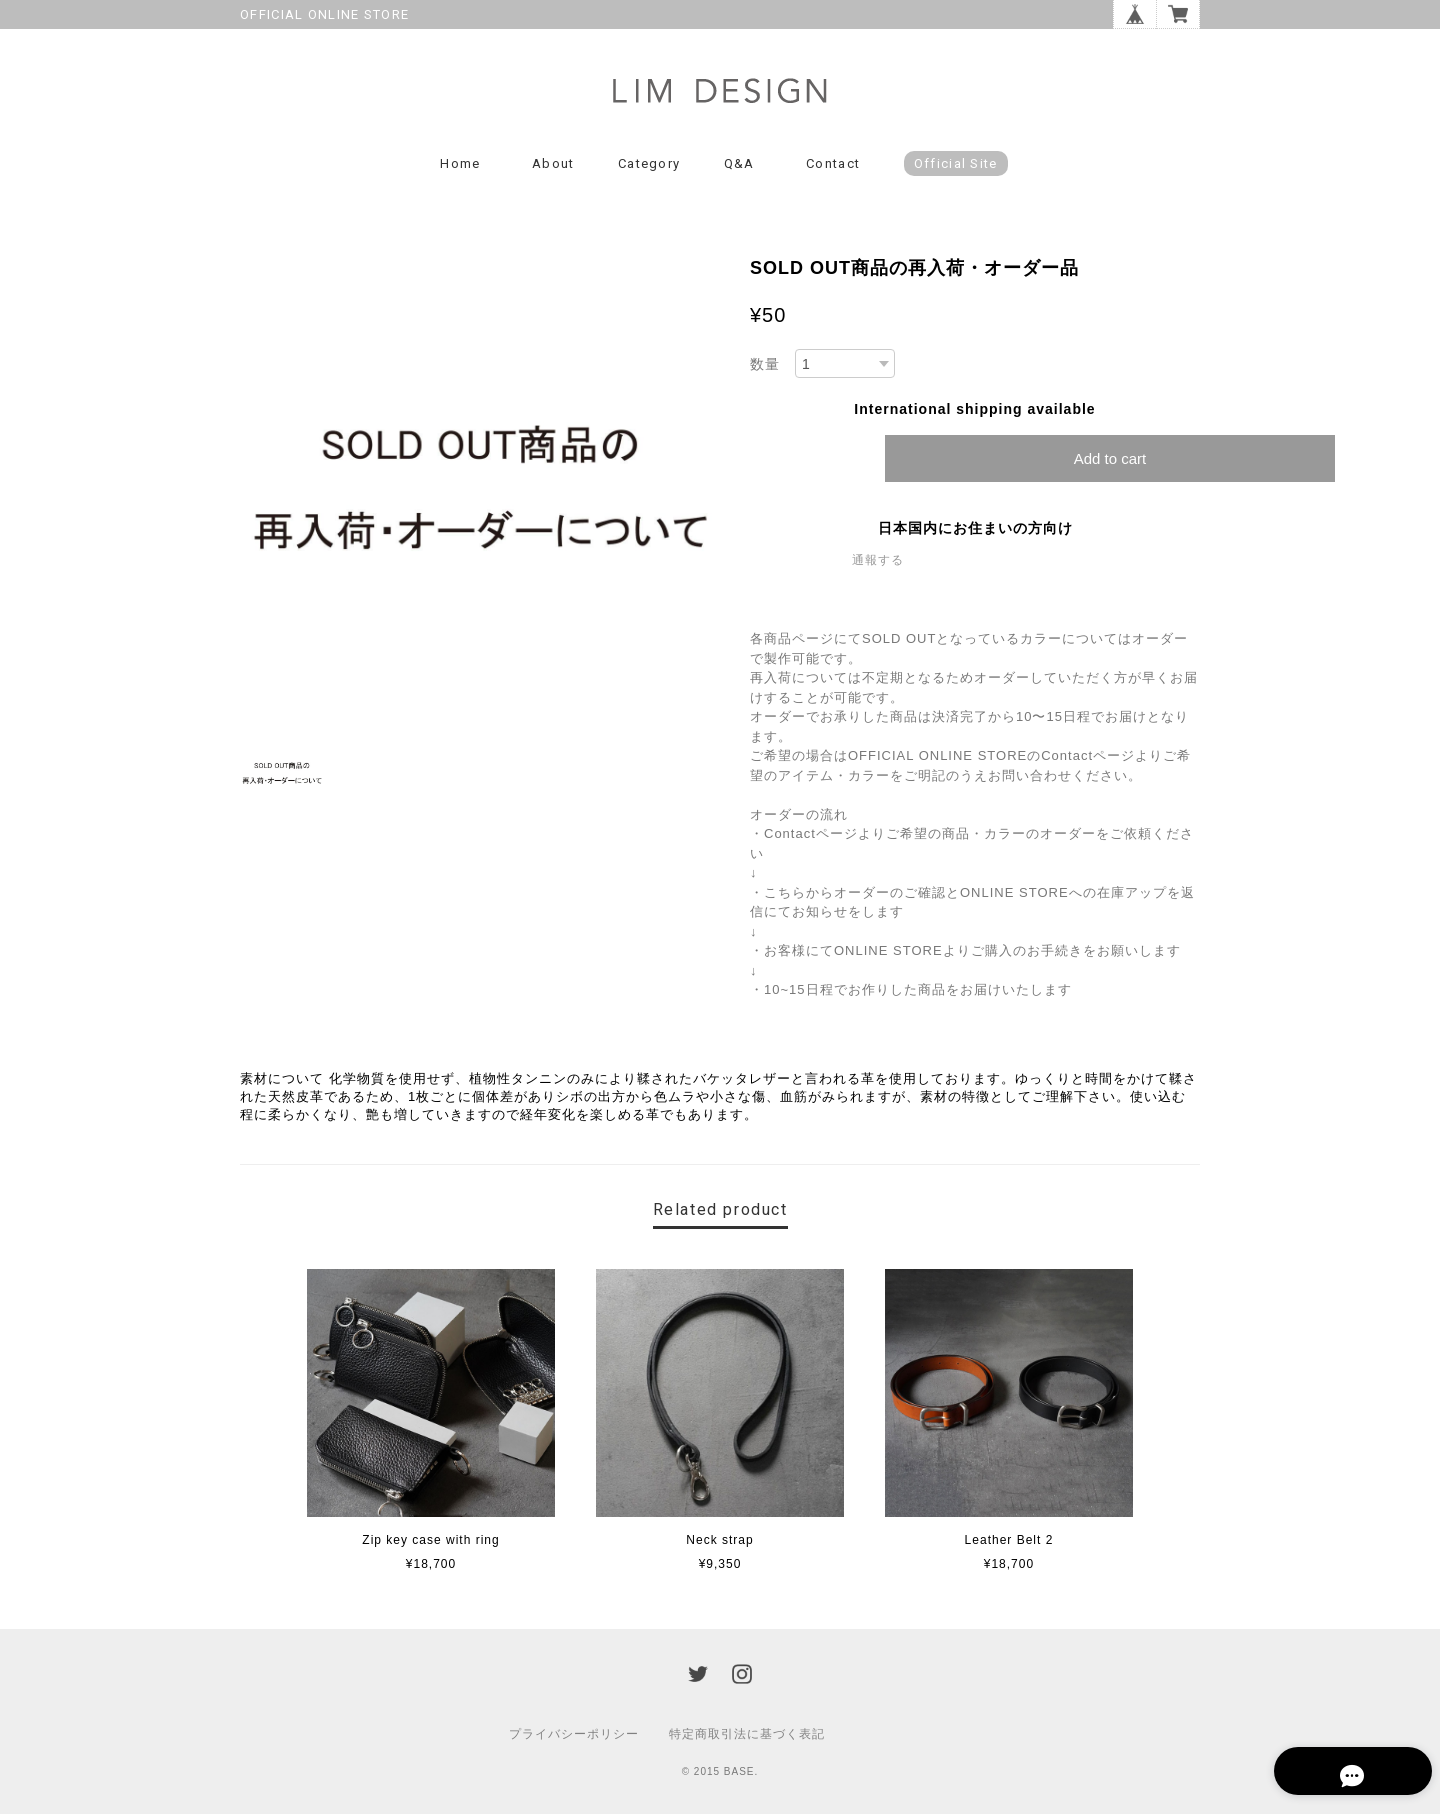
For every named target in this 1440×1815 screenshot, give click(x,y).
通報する (878, 562)
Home (460, 164)
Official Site (956, 164)
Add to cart (1110, 460)
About (553, 164)
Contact (833, 164)
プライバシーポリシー (574, 1735)
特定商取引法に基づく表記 (747, 1735)
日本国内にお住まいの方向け (975, 530)
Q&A (739, 164)
